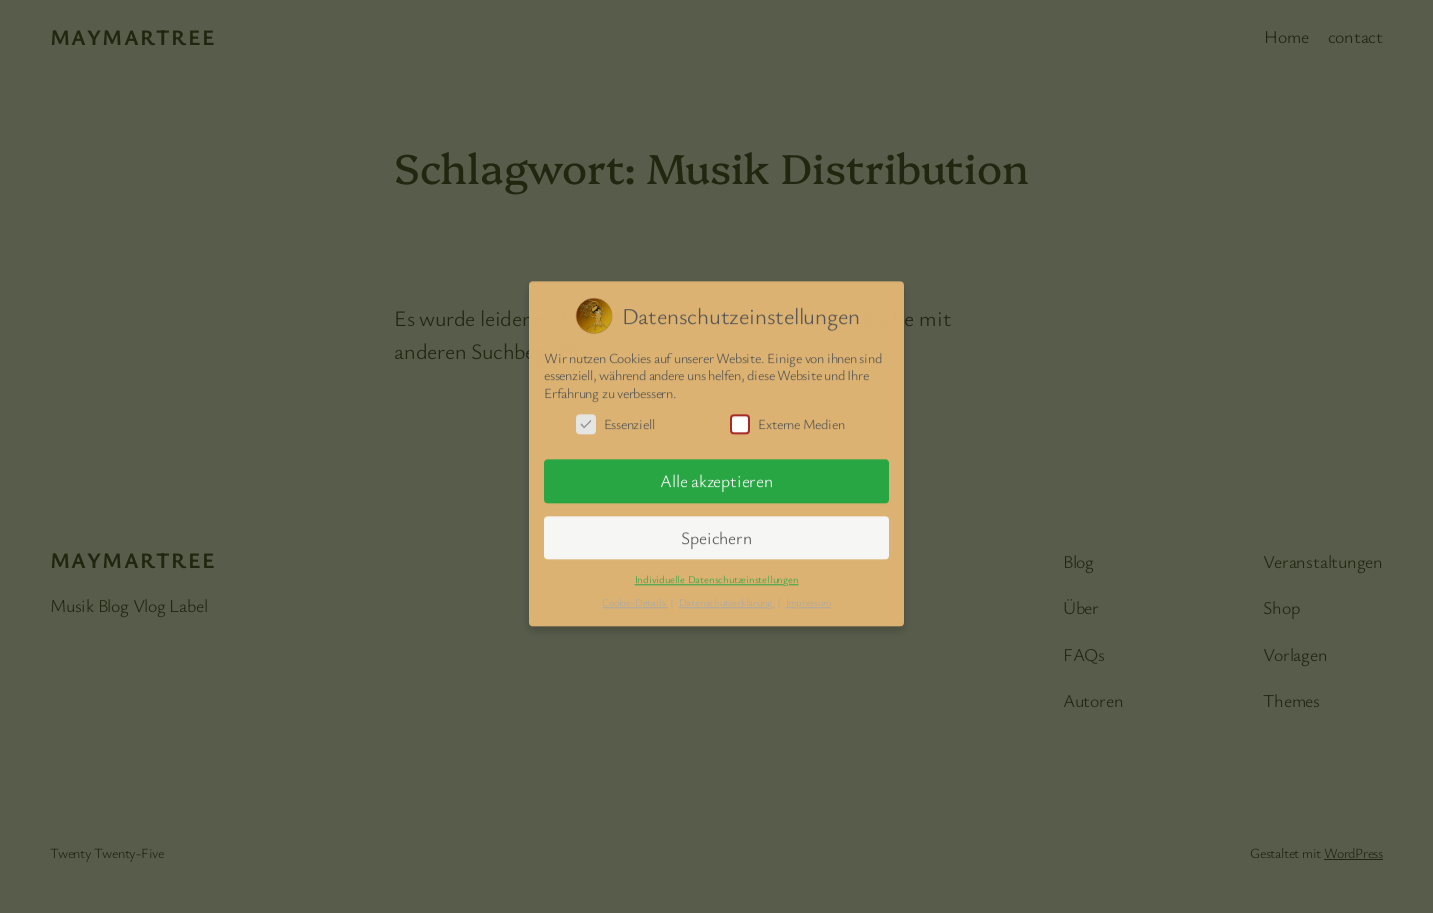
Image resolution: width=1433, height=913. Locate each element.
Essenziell (615, 418)
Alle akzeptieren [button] (716, 475)
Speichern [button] (716, 531)
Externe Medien (787, 418)
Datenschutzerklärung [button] (727, 596)
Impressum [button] (808, 596)
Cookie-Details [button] (635, 596)
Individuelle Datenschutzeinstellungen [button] (717, 573)
